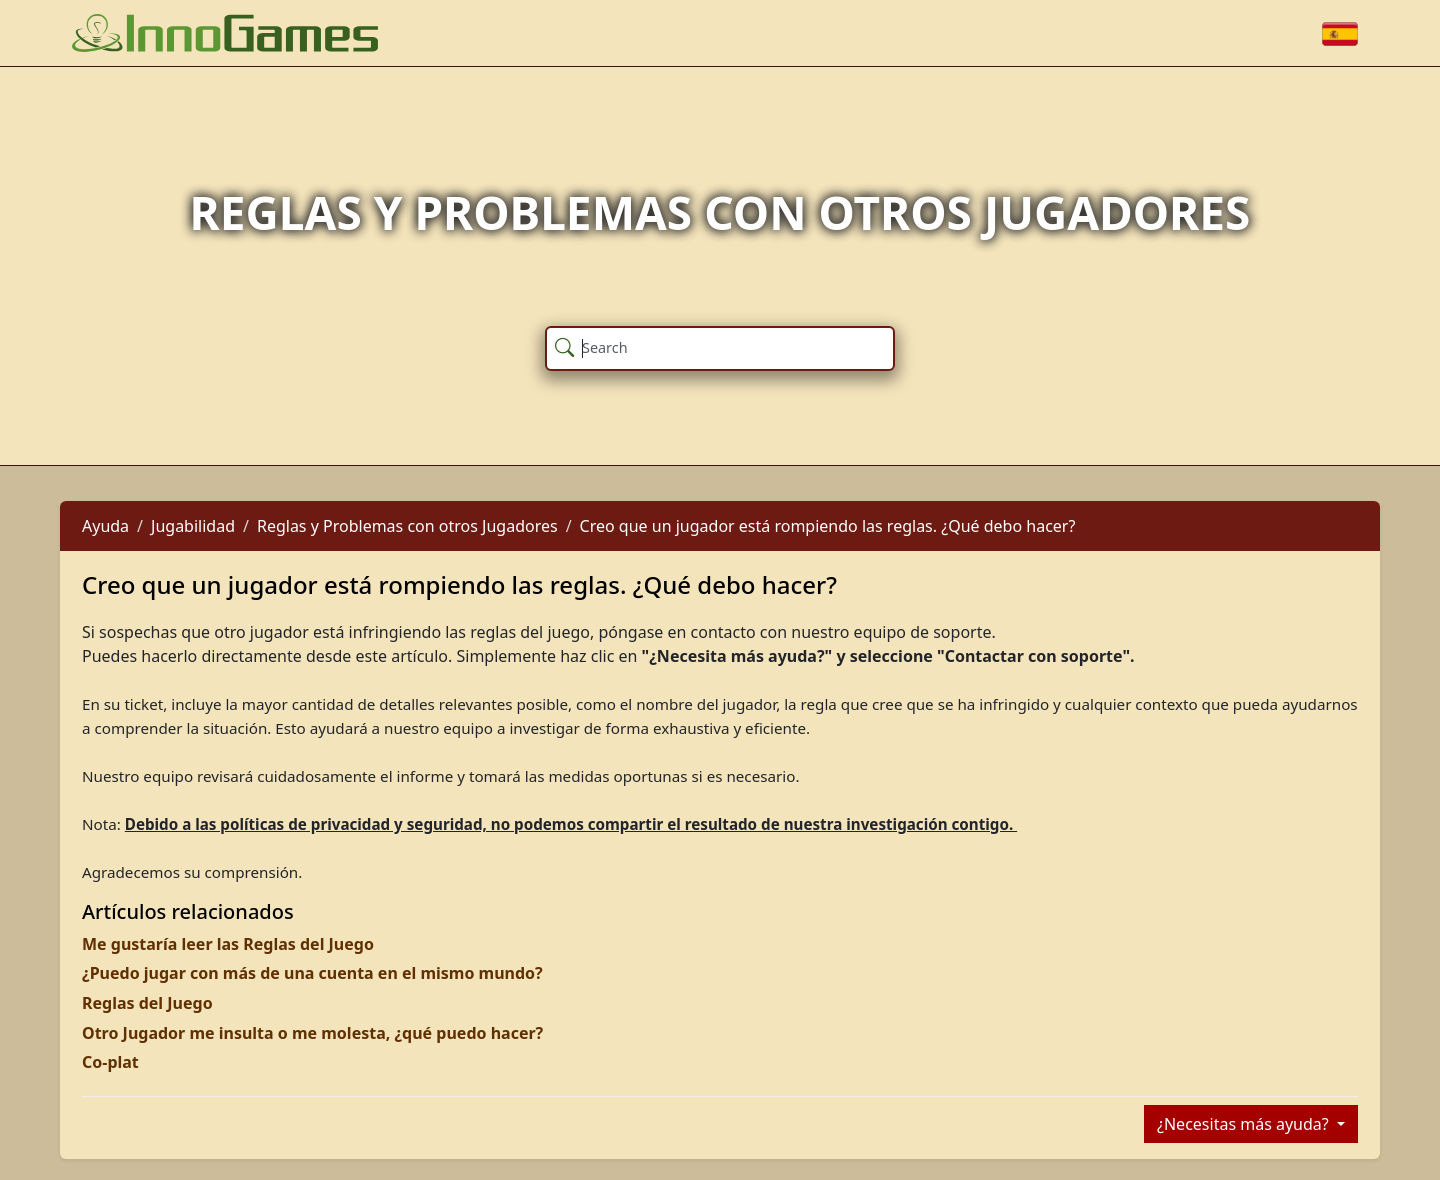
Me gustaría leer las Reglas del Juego (228, 944)
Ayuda (105, 526)
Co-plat (110, 1062)
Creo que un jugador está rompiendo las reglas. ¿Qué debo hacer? (828, 526)
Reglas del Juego (147, 1003)
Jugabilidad (193, 526)
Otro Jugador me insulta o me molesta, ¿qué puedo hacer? (312, 1033)
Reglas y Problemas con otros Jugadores (407, 526)
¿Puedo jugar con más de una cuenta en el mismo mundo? (312, 973)
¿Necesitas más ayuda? (1245, 1124)
